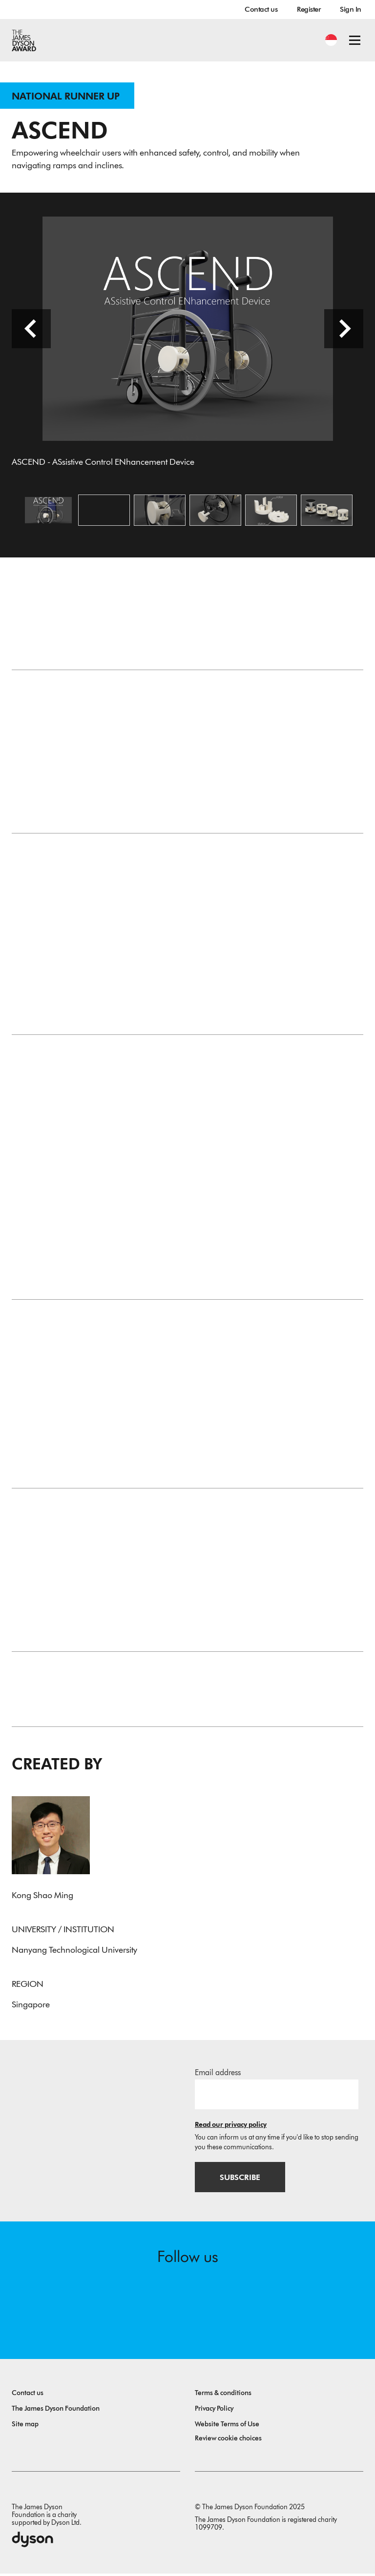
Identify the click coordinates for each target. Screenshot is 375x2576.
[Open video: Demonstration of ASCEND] (104, 511)
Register (308, 9)
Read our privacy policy (231, 2126)
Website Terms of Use (227, 2426)
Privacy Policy (214, 2411)
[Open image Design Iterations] (327, 511)
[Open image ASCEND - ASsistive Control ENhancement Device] (48, 511)
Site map (25, 2426)
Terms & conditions (223, 2395)
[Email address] (276, 2096)
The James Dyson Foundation (56, 2411)
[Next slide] (343, 330)
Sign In (350, 9)
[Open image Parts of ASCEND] (271, 511)
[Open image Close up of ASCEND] (160, 511)
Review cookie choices (228, 2441)
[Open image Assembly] (215, 511)
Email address (218, 2074)
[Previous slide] (31, 330)
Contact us (261, 9)
